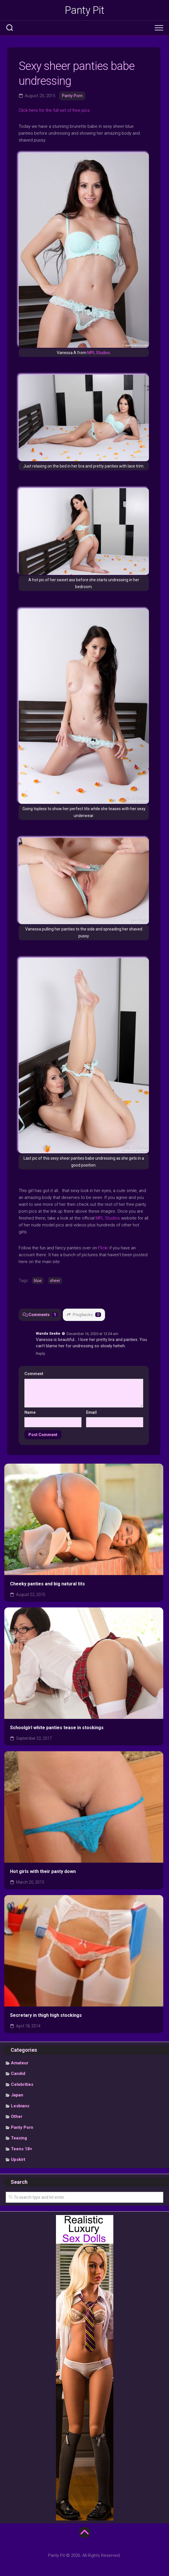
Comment (35, 1373)
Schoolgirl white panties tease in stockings (57, 1727)
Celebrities (22, 2084)
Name (30, 1412)
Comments (40, 1314)
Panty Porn (72, 95)
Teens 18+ (21, 2148)
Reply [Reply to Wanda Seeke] (40, 1353)
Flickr (103, 1247)
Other (16, 2116)
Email (91, 1412)
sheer (55, 1280)
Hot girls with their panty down (43, 1871)
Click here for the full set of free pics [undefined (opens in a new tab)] (54, 110)
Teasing (19, 2138)
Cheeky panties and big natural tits (47, 1584)
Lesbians (20, 2105)
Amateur (19, 2062)
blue (38, 1280)
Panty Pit (84, 10)
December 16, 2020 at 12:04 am (92, 1333)
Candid (18, 2073)
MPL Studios (98, 352)
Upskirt (18, 2159)
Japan (17, 2095)
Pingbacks (84, 1314)
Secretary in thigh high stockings (46, 2015)
